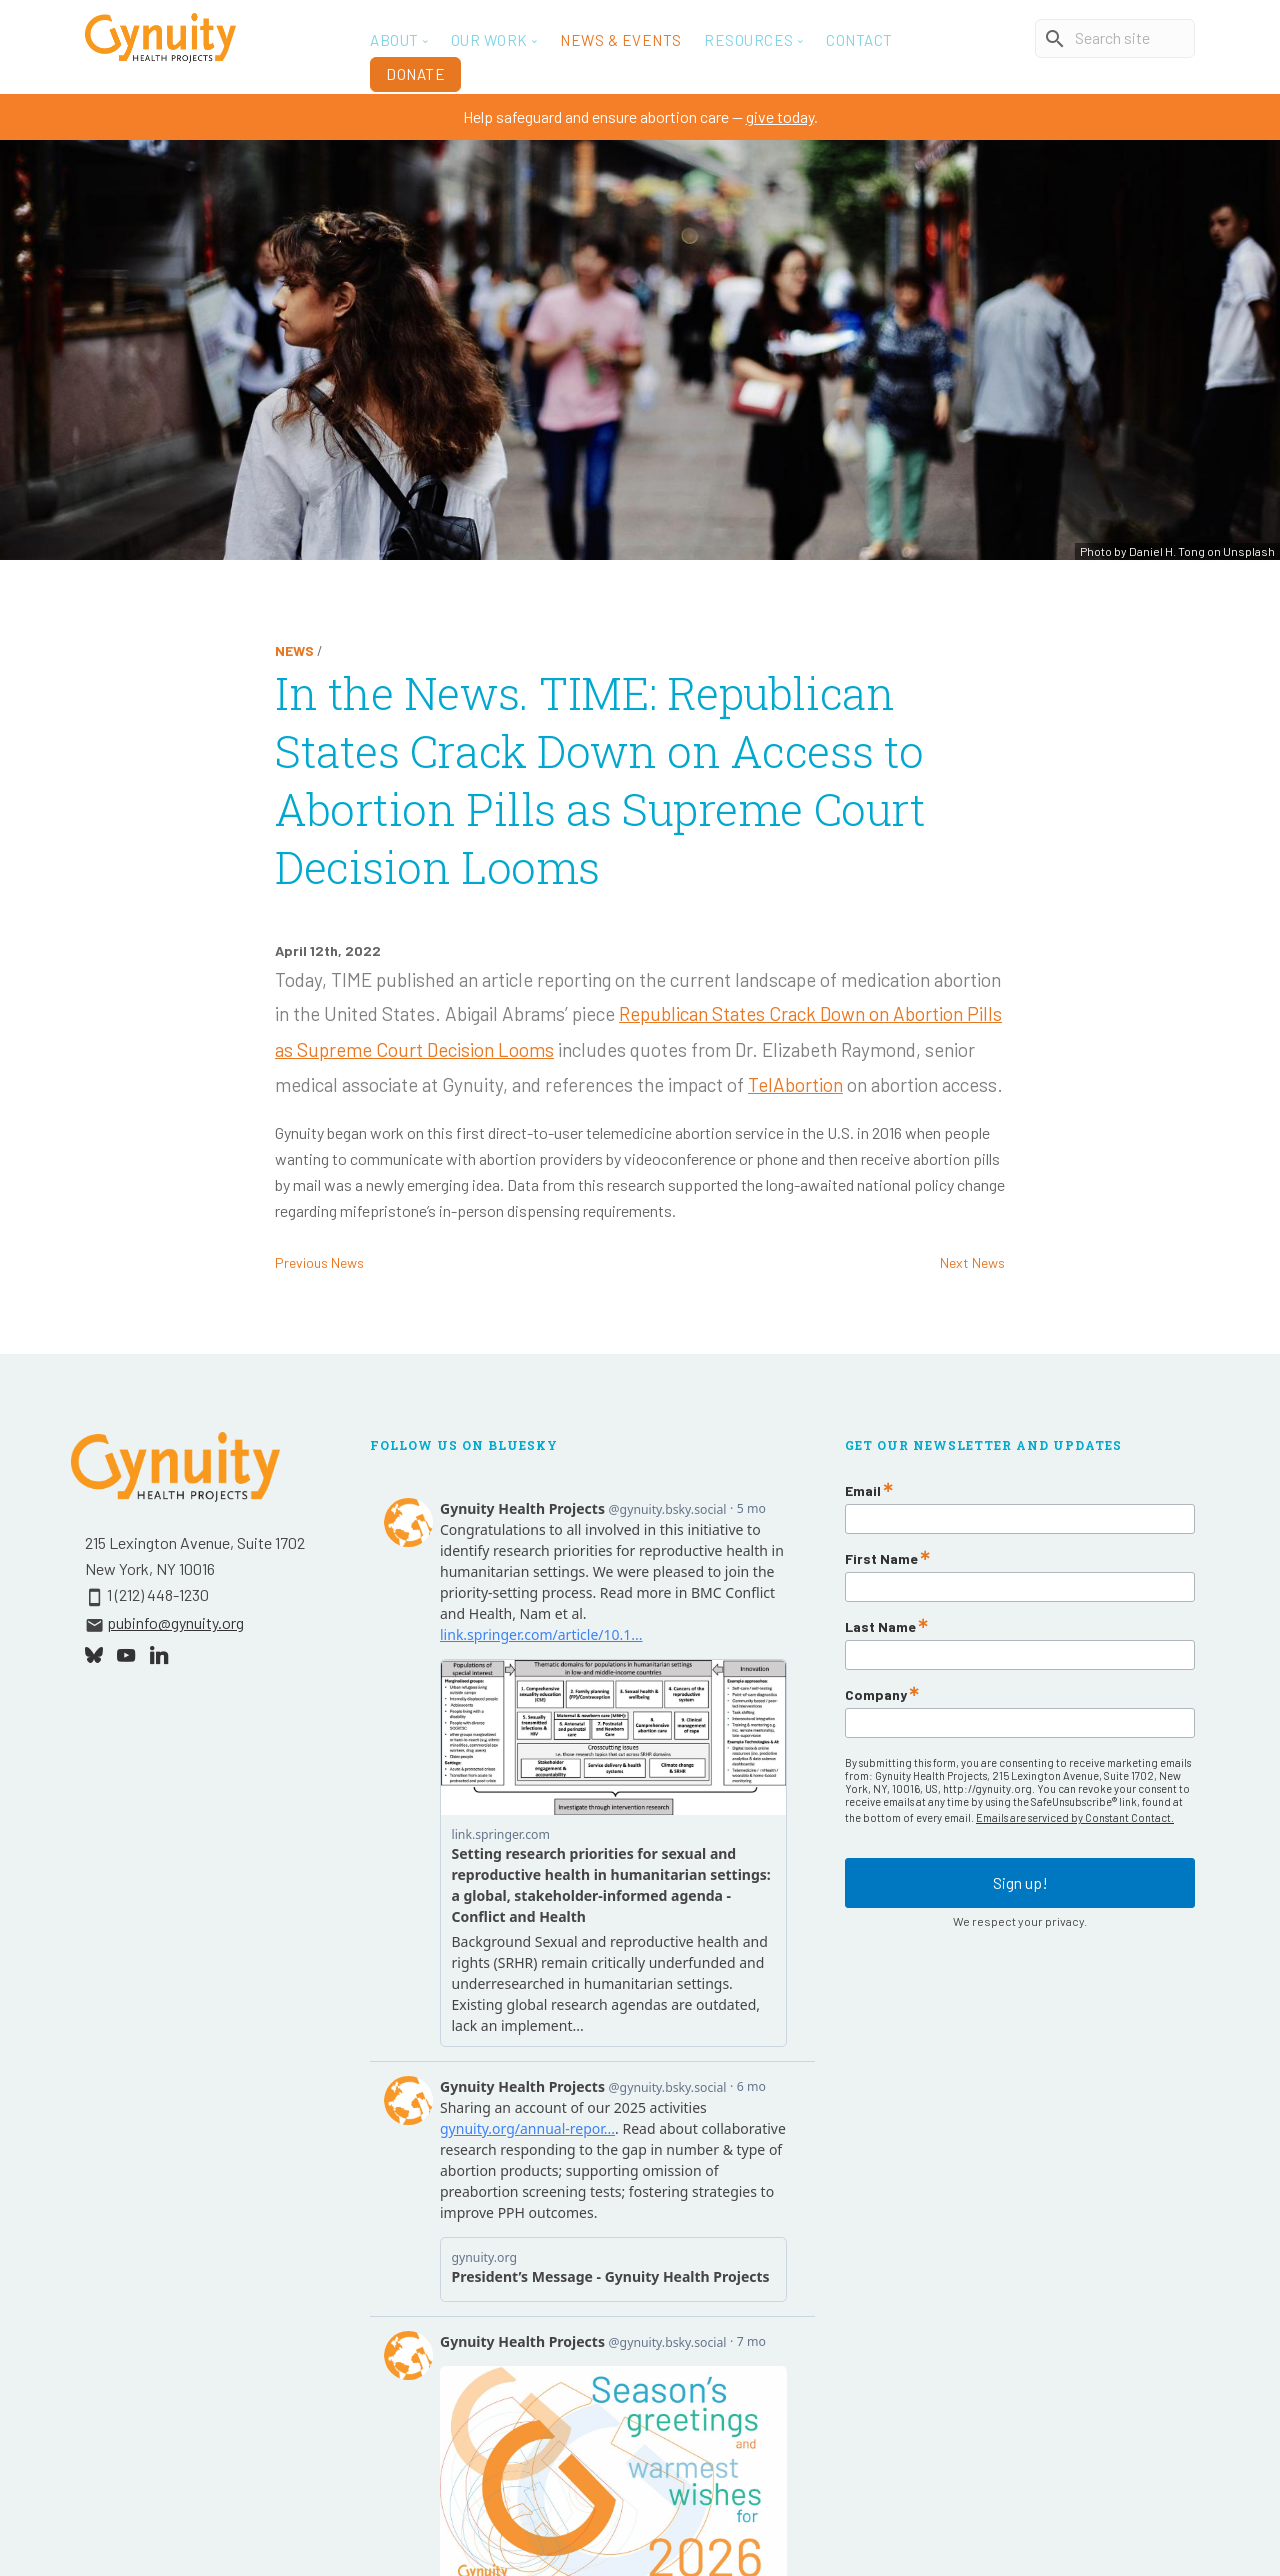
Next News (972, 1262)
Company (876, 1695)
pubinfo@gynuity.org (175, 1622)
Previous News (319, 1262)
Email (863, 1491)
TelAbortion (795, 1084)
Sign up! (1020, 1871)
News (294, 650)
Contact (859, 40)
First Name (881, 1559)
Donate (415, 74)
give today (780, 116)
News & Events (621, 40)
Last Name (880, 1627)
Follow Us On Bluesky (464, 1445)
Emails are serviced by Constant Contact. (1075, 1817)
